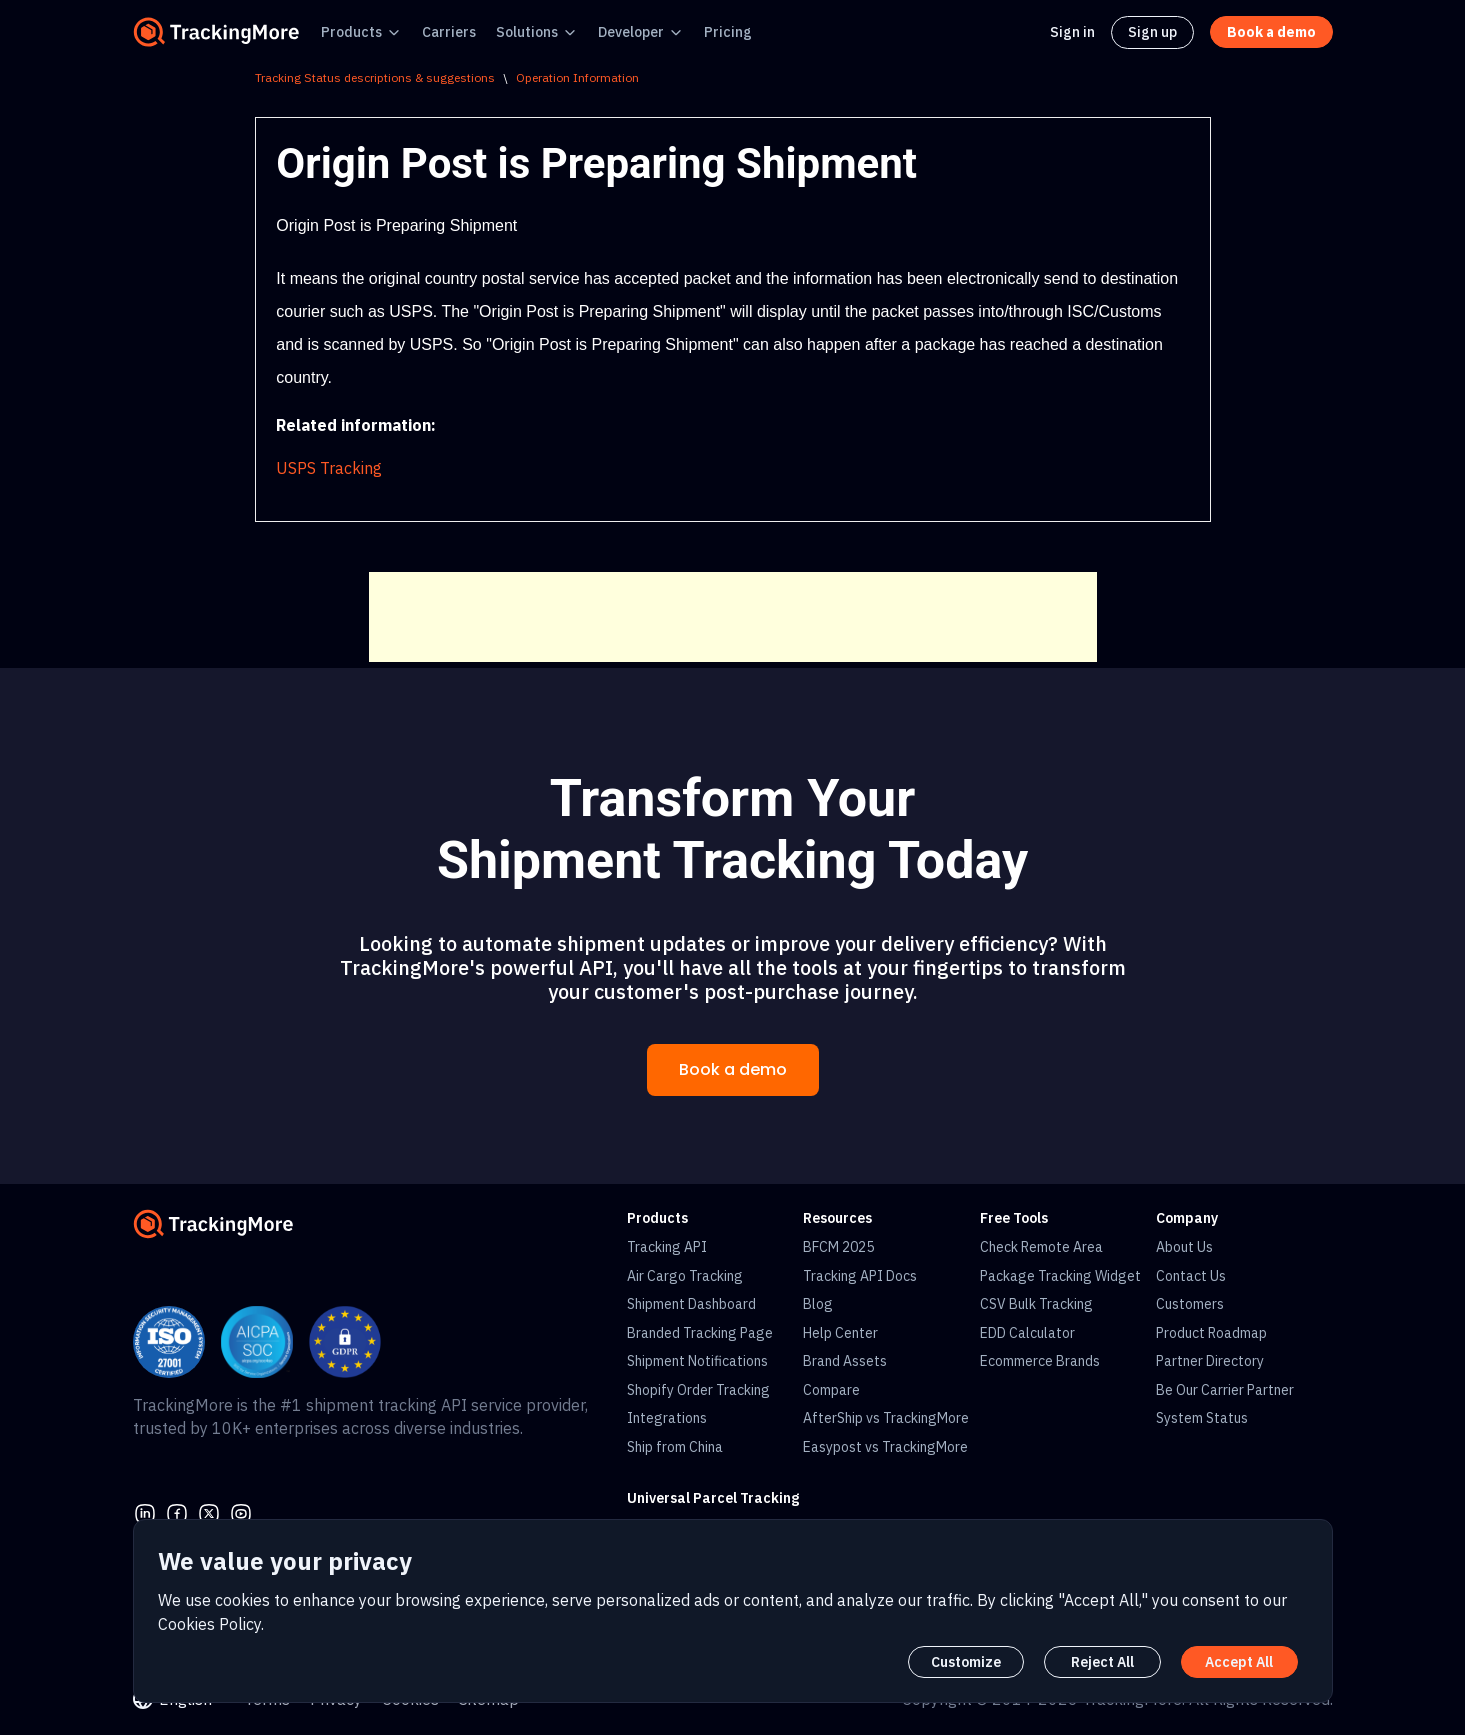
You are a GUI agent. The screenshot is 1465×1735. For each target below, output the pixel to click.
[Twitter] (209, 1512)
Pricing (728, 32)
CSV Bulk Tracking (1036, 1304)
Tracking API (667, 1247)
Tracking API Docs (860, 1276)
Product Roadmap (1211, 1333)
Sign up (1152, 32)
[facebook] (177, 1512)
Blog (818, 1304)
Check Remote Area (1041, 1247)
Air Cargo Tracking (685, 1276)
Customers (1190, 1304)
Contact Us (1191, 1276)
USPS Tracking (329, 468)
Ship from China (675, 1447)
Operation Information (577, 77)
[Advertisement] (733, 617)
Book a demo (733, 1069)
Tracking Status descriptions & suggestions (375, 77)
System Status (1202, 1418)
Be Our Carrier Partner (1225, 1390)
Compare (831, 1390)
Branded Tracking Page (700, 1333)
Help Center (840, 1333)
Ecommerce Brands (1040, 1361)
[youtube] (241, 1512)
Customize (966, 1662)
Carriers (449, 32)
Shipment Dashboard (691, 1304)
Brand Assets (845, 1361)
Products (351, 32)
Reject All (1102, 1662)
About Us (1184, 1247)
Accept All (1239, 1662)
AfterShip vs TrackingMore (886, 1418)
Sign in (1072, 32)
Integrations (667, 1418)
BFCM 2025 (838, 1247)
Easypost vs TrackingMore (885, 1447)
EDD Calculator (1027, 1333)
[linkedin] (145, 1512)
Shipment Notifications (697, 1361)
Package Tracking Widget (1060, 1276)
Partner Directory (1210, 1361)
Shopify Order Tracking (698, 1390)
